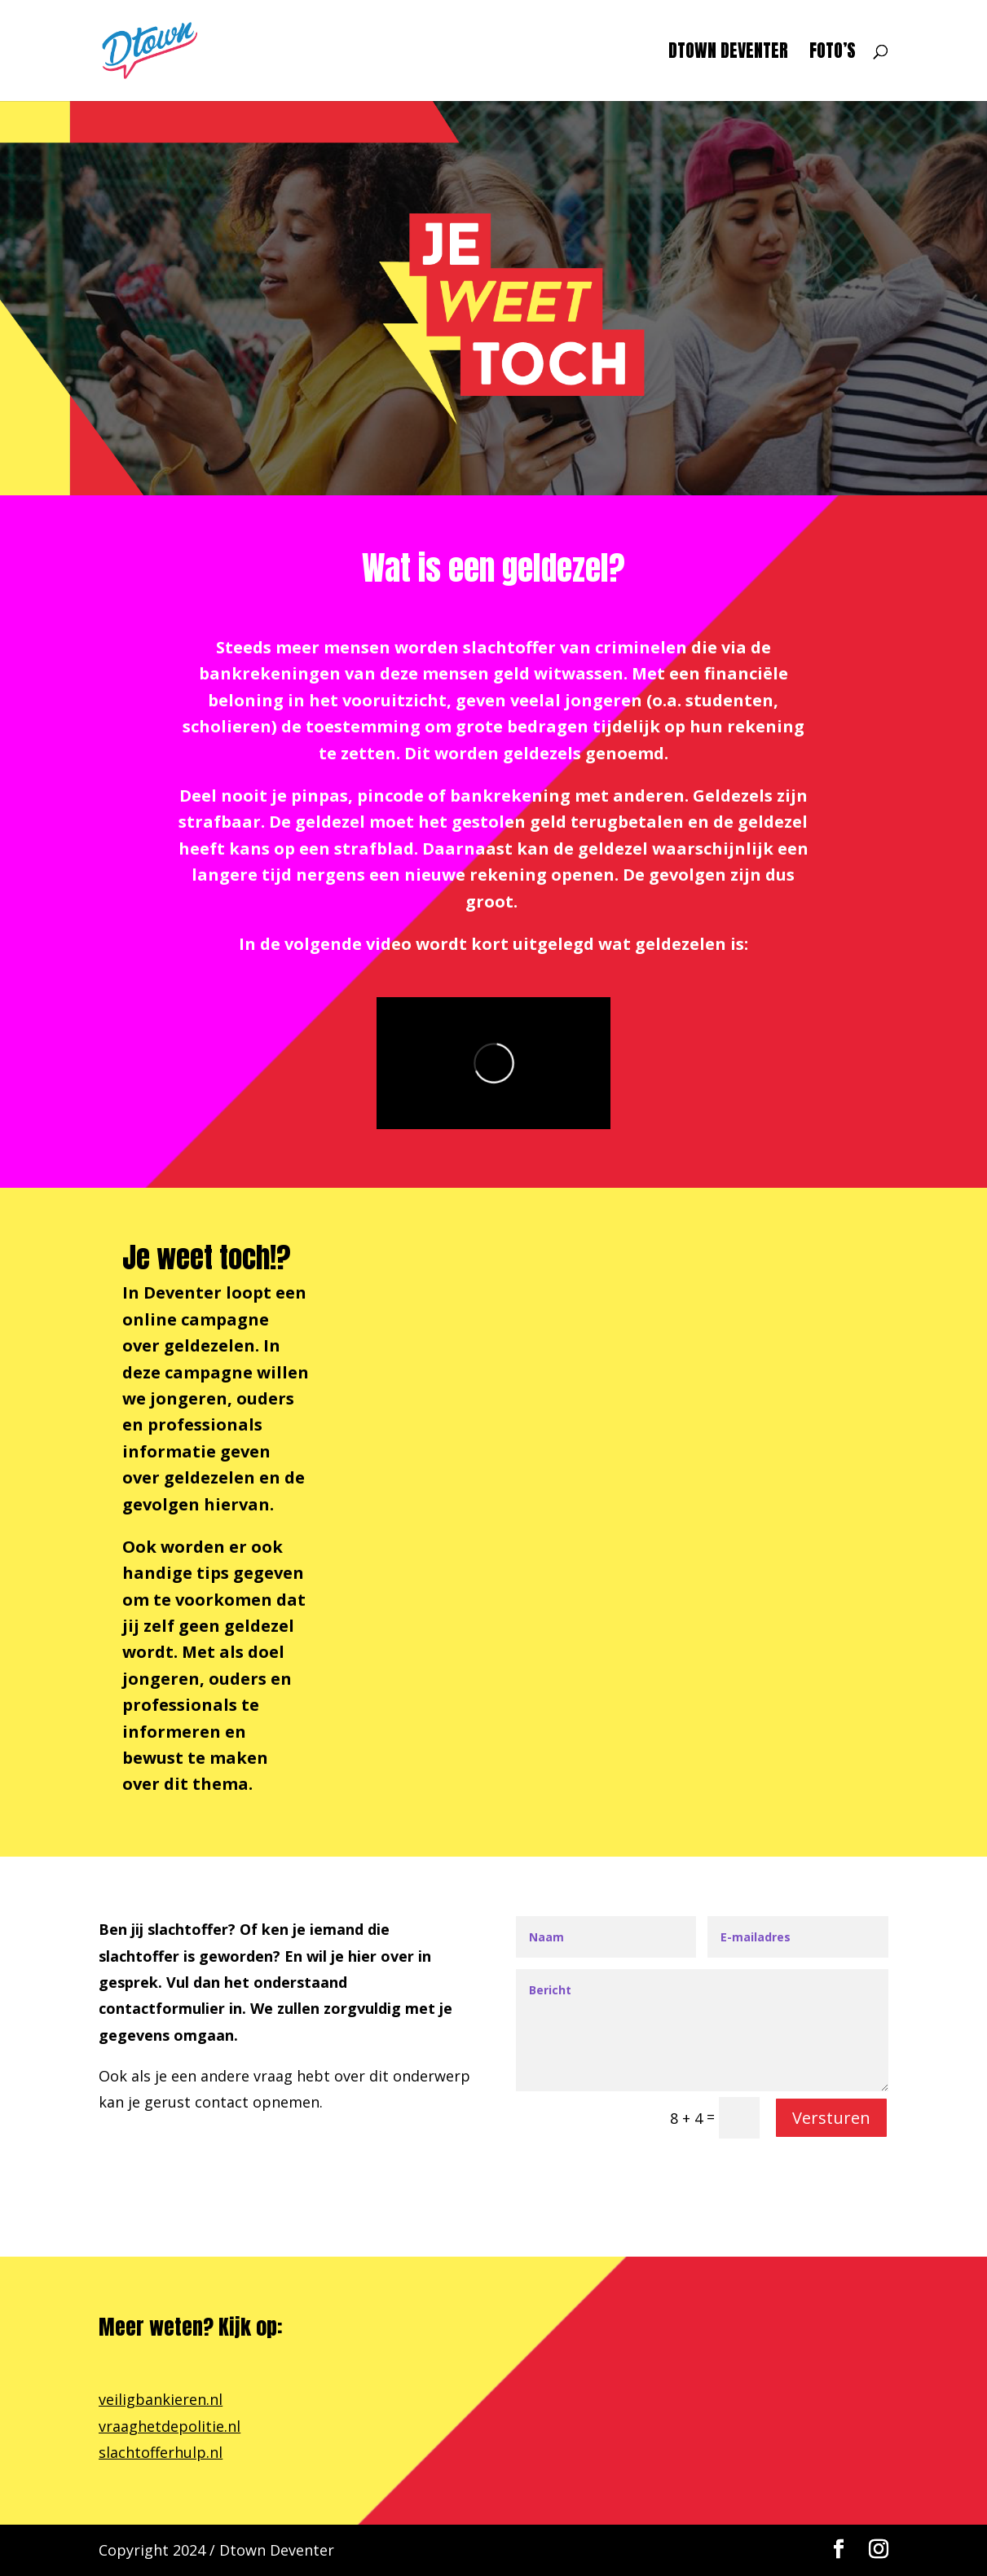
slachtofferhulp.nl (161, 2452)
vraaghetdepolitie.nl (169, 2426)
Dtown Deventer (728, 54)
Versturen (831, 2118)
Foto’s (832, 54)
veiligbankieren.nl (161, 2399)
